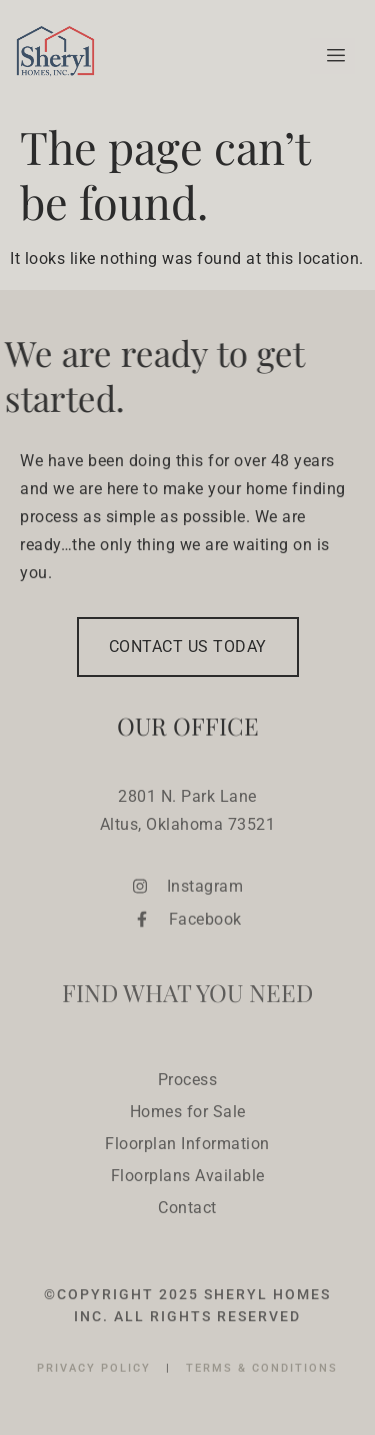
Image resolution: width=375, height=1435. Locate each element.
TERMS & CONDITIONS (262, 1379)
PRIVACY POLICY (96, 1379)
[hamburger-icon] (332, 56)
